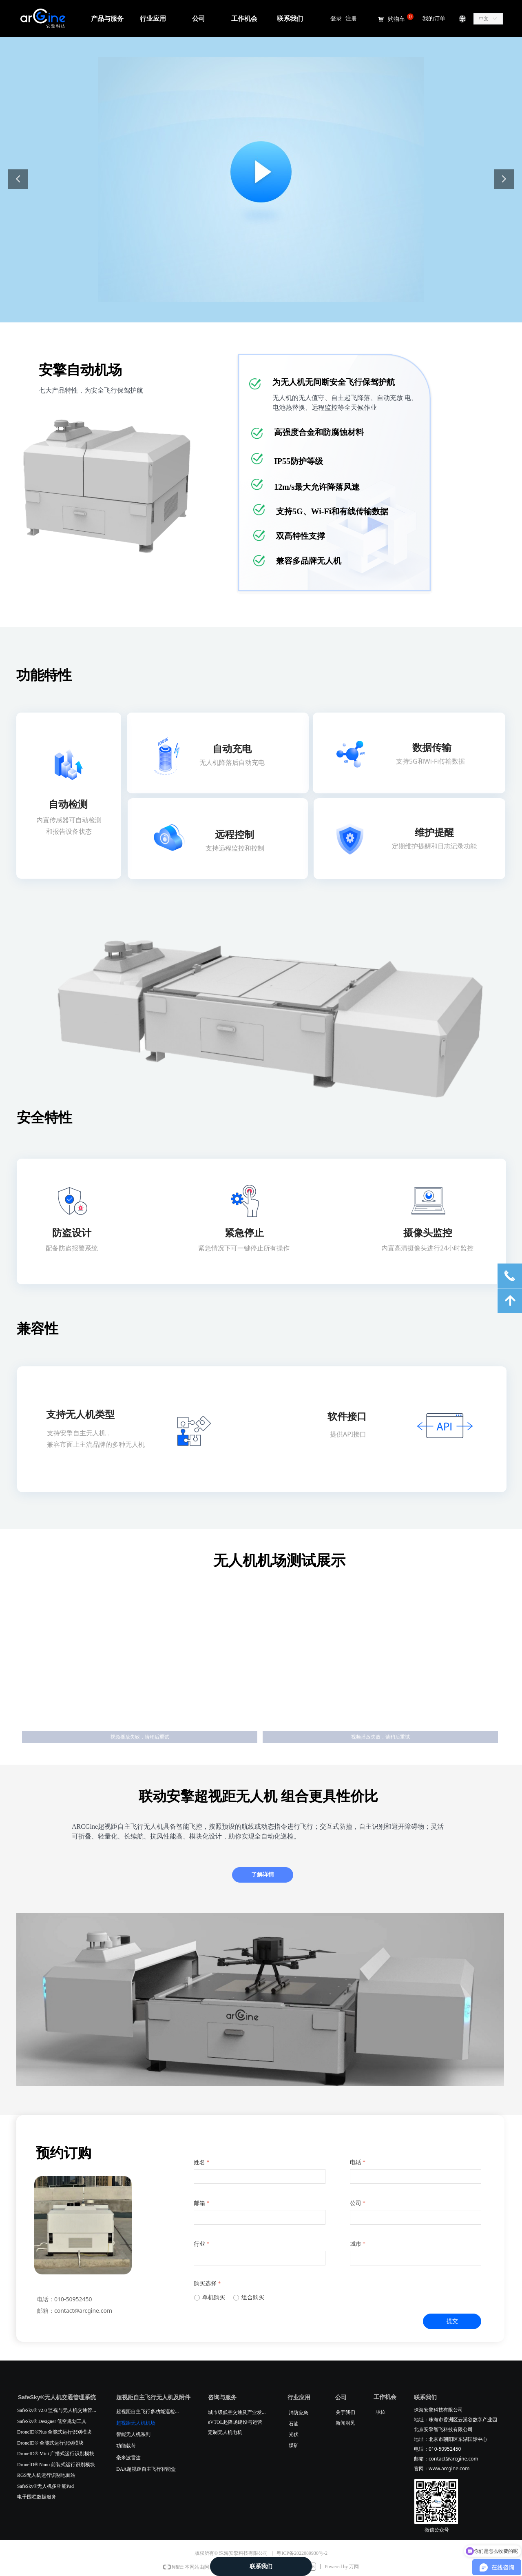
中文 (484, 19)
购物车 (396, 19)
